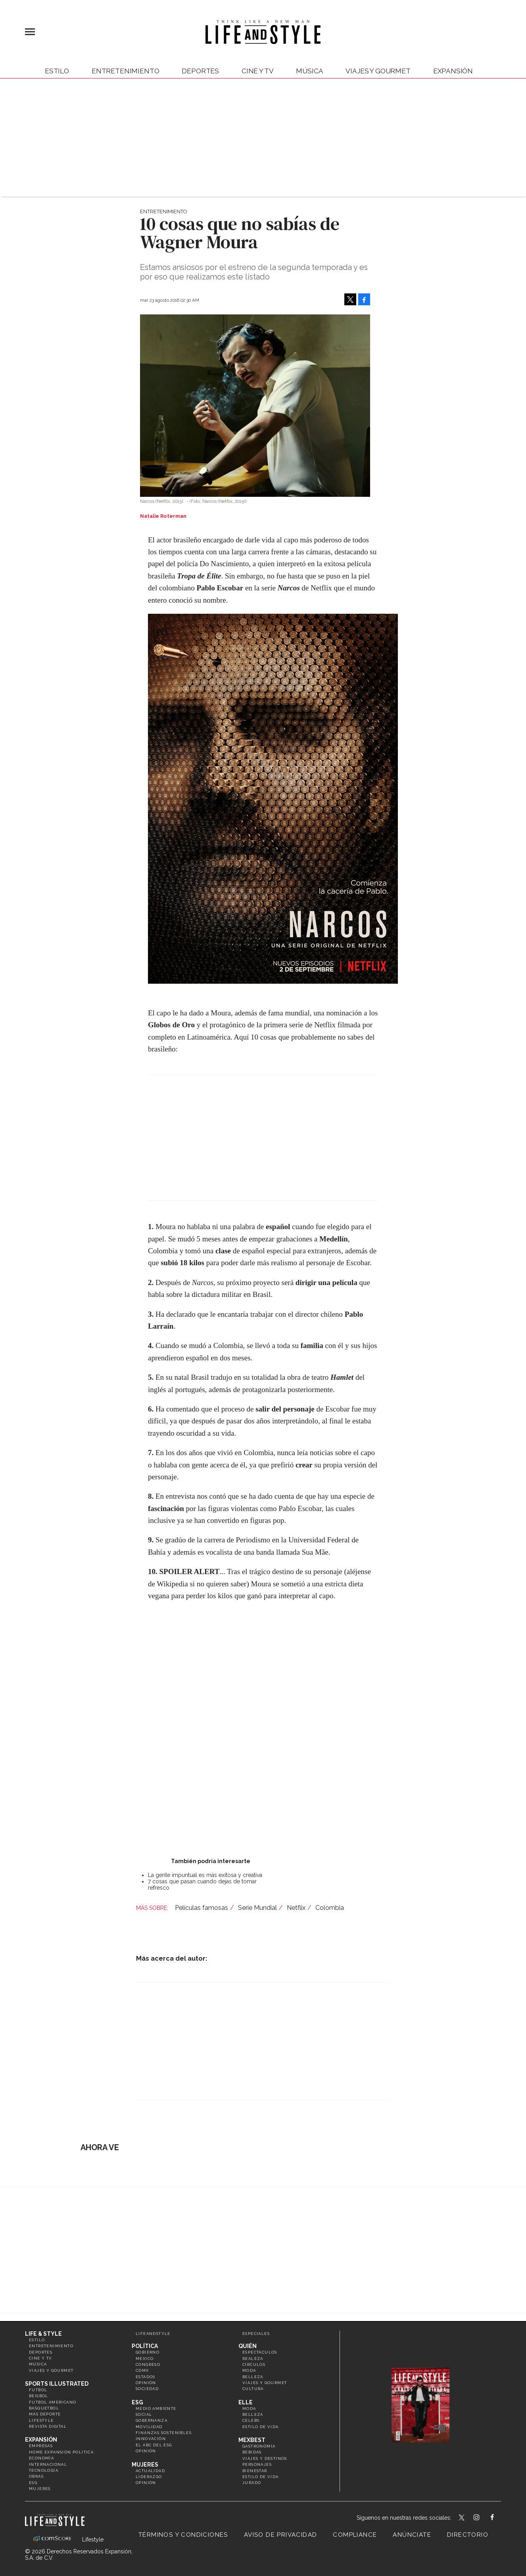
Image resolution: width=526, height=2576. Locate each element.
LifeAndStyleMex (499, 2518)
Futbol (38, 2390)
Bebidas (252, 2452)
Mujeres (40, 2488)
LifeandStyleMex (462, 2518)
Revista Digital (48, 2426)
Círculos (253, 2364)
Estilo (57, 71)
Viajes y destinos (264, 2458)
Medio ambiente (156, 2408)
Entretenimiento (125, 71)
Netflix (296, 1907)
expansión (453, 71)
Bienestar (254, 2471)
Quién (247, 2346)
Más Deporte (45, 2414)
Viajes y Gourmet (378, 71)
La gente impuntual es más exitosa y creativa (205, 1875)
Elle (245, 2402)
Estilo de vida (260, 2427)
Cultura (253, 2388)
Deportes (200, 71)
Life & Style (43, 2334)
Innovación (151, 2438)
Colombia (329, 1907)
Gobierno (147, 2352)
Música (309, 71)
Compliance (355, 2534)
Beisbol (38, 2396)
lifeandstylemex (483, 2518)
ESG (33, 2482)
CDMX (142, 2370)
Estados (145, 2377)
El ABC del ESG (154, 2445)
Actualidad (150, 2471)
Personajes (257, 2464)
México (145, 2358)
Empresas (41, 2446)
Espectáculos (259, 2352)
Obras (36, 2476)
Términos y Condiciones (183, 2534)
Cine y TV (257, 71)
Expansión (41, 2439)
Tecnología (43, 2470)
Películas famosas (201, 1907)
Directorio (467, 2534)
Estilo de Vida (260, 2476)
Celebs (250, 2420)
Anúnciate (412, 2534)
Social (144, 2414)
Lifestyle (41, 2420)
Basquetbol (44, 2408)
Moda (249, 2370)
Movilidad (149, 2427)
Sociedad (147, 2388)
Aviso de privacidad (280, 2534)
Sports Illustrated (56, 2384)
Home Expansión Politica (61, 2452)
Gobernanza (151, 2420)
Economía (41, 2458)
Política (145, 2346)
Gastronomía (258, 2446)
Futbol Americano (52, 2402)
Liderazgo (149, 2476)
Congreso (148, 2364)
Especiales (256, 2333)
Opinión (146, 2383)
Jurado (251, 2482)
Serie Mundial (257, 1907)
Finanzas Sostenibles (164, 2432)
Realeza (252, 2358)
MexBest (251, 2440)
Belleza (252, 2377)
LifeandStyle (153, 2333)
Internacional (48, 2464)
